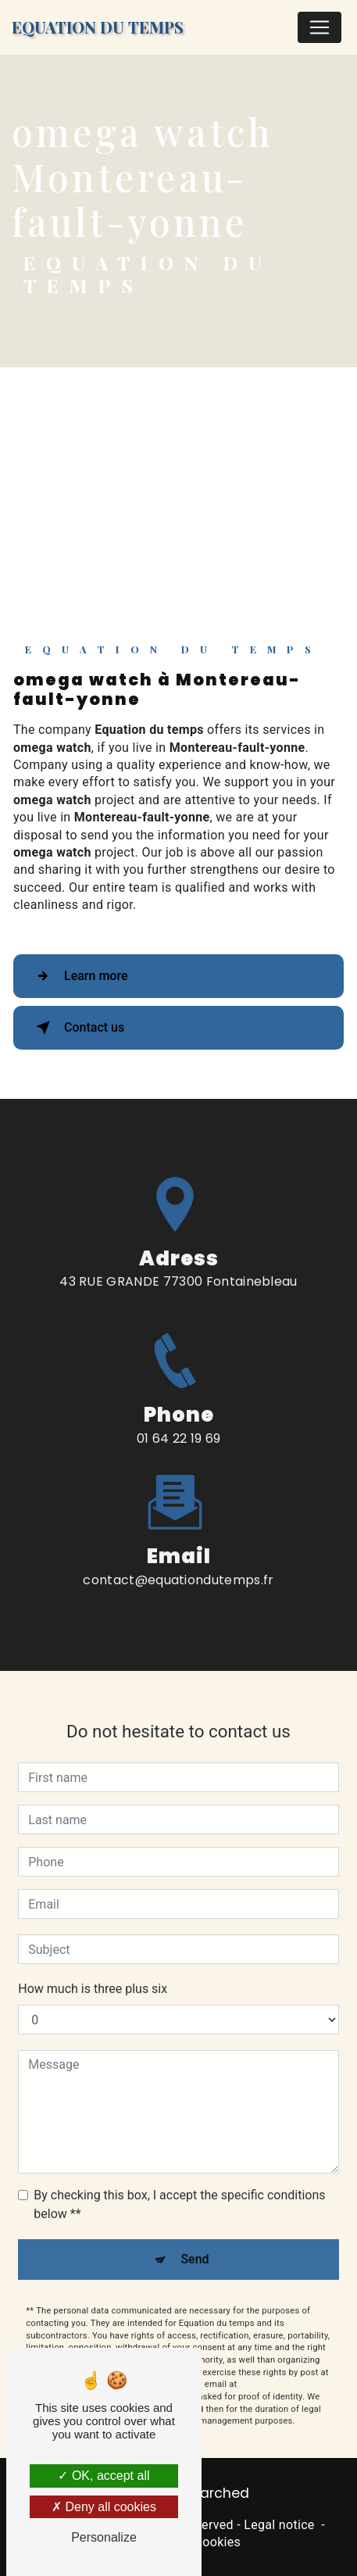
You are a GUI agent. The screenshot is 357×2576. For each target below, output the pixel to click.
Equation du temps (98, 27)
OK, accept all (103, 2475)
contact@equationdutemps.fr (178, 1563)
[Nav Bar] (319, 27)
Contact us (77, 1027)
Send (194, 2242)
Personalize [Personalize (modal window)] (104, 2537)
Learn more (78, 976)
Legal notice (279, 2524)
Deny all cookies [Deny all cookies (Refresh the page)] (104, 2506)
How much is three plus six (92, 1972)
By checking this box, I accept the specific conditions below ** (179, 2188)
